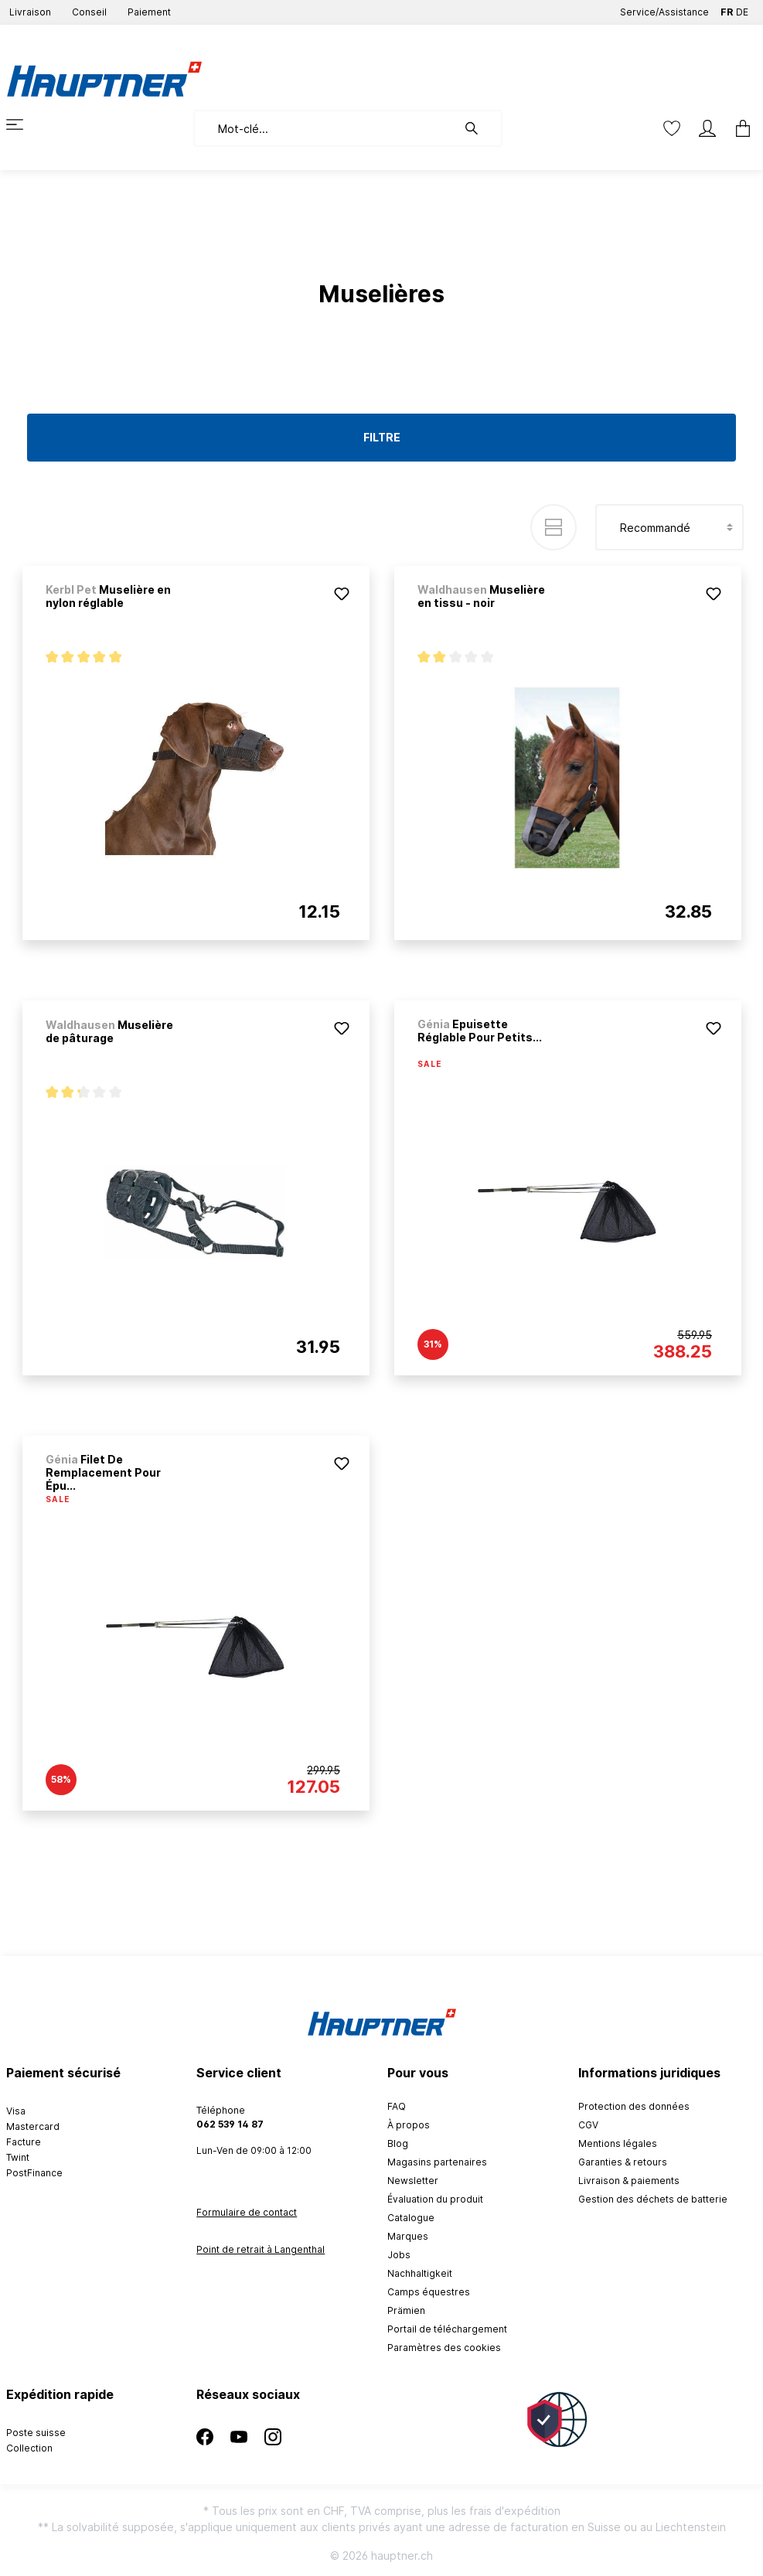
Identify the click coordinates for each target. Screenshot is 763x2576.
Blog (397, 2143)
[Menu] (24, 124)
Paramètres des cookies (444, 2347)
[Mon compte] (707, 128)
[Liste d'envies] (672, 128)
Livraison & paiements (629, 2180)
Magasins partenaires (437, 2162)
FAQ (396, 2106)
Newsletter (412, 2180)
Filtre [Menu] (381, 437)
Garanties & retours (622, 2162)
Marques (407, 2236)
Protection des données (634, 2106)
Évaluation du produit (435, 2199)
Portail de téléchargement (447, 2329)
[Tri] (669, 527)
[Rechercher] (479, 128)
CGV (588, 2125)
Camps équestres (428, 2292)
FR (726, 9)
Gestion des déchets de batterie (652, 2199)
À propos (408, 2125)
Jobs (398, 2255)
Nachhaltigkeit (419, 2273)
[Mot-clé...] (325, 128)
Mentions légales (617, 2143)
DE (742, 9)
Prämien (406, 2310)
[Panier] (738, 128)
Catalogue (410, 2217)
